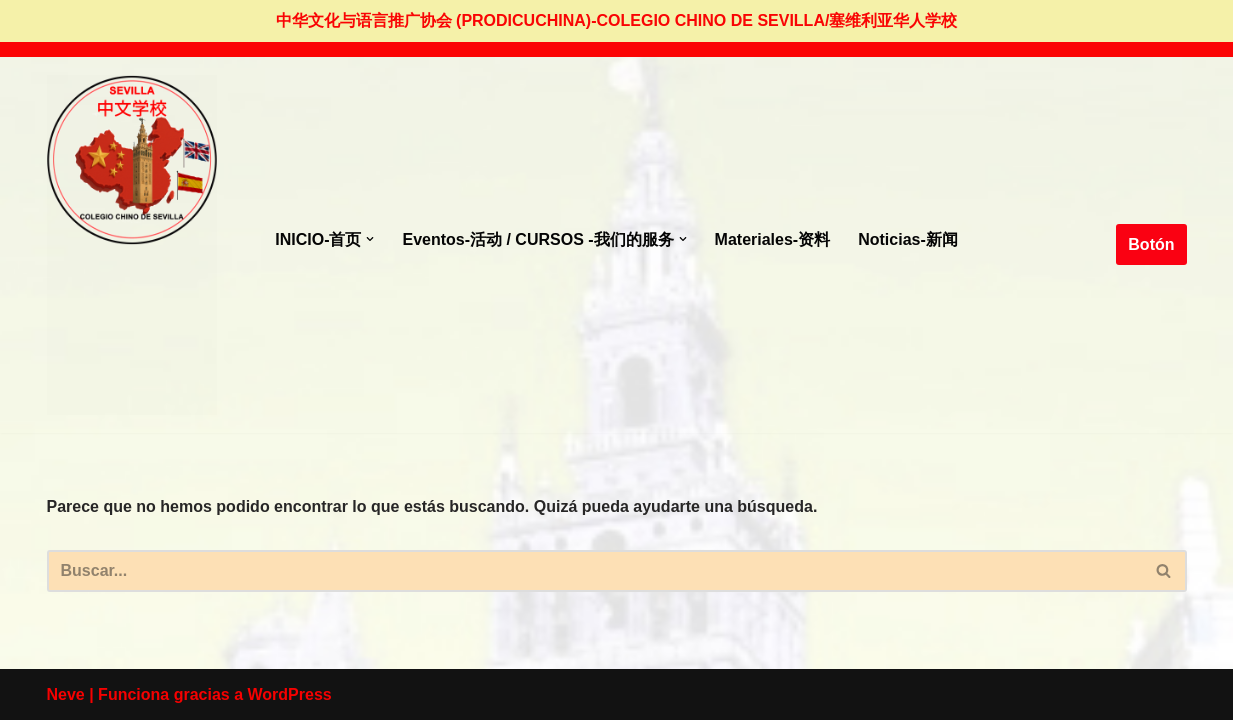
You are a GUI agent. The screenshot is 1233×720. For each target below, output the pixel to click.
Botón (1151, 244)
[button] (370, 239)
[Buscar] (594, 571)
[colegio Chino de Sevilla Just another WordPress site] (132, 245)
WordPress (290, 694)
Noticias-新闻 (908, 239)
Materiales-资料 (773, 239)
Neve (66, 694)
